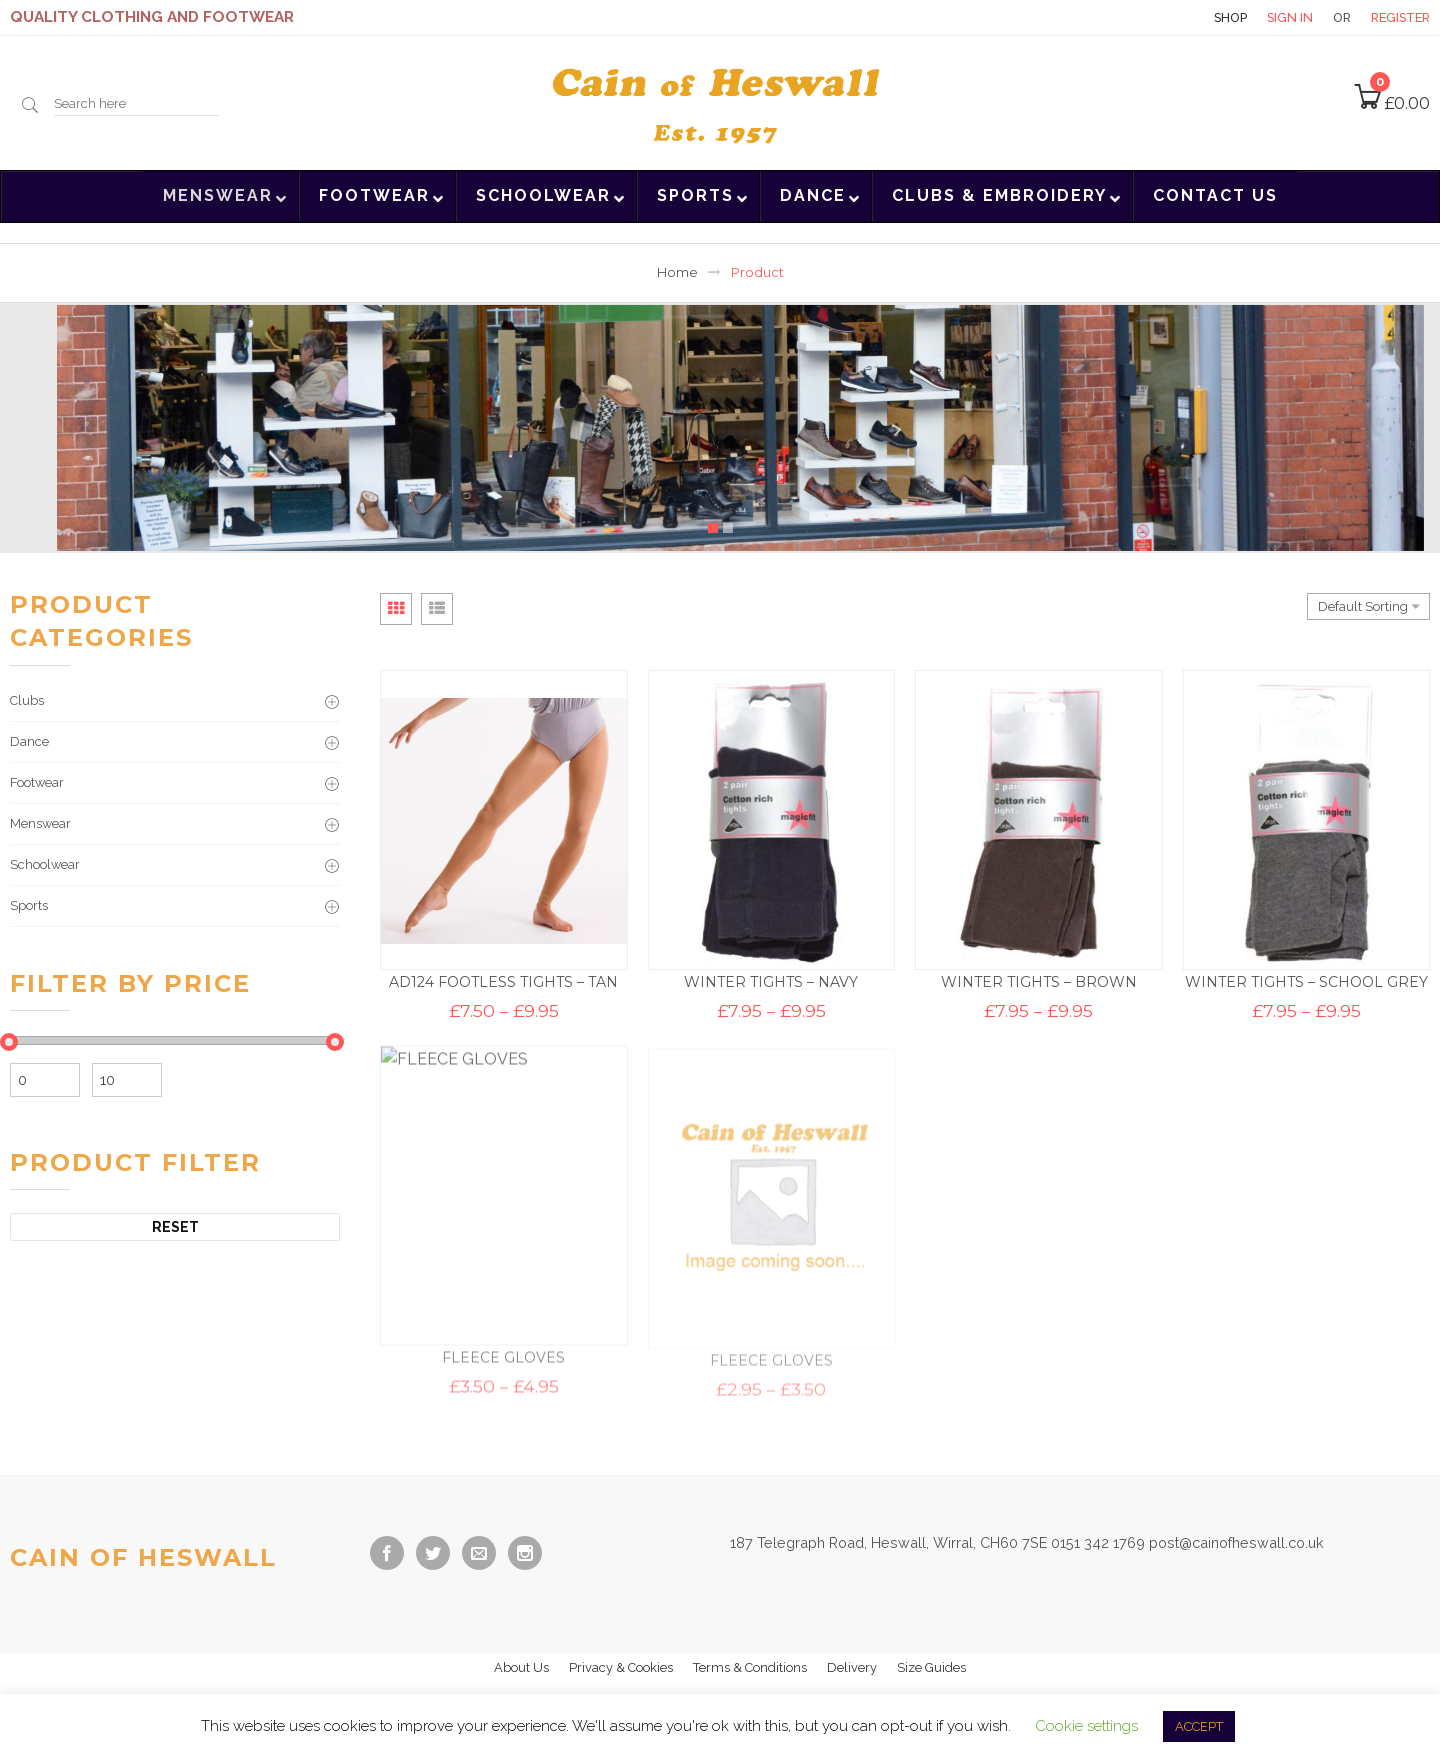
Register (1400, 17)
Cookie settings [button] (1086, 1726)
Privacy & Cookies (621, 1667)
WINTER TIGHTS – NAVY (771, 983)
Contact (1159, 17)
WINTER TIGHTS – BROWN (1039, 984)
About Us (521, 1667)
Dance (29, 741)
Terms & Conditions (750, 1667)
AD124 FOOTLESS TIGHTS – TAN (503, 982)
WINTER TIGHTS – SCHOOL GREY (1306, 985)
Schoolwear (45, 864)
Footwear (37, 782)
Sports (29, 905)
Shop (1230, 17)
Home (677, 272)
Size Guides (931, 1667)
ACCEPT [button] (1199, 1726)
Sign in (1290, 17)
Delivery (852, 1667)
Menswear (40, 823)
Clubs (27, 700)
